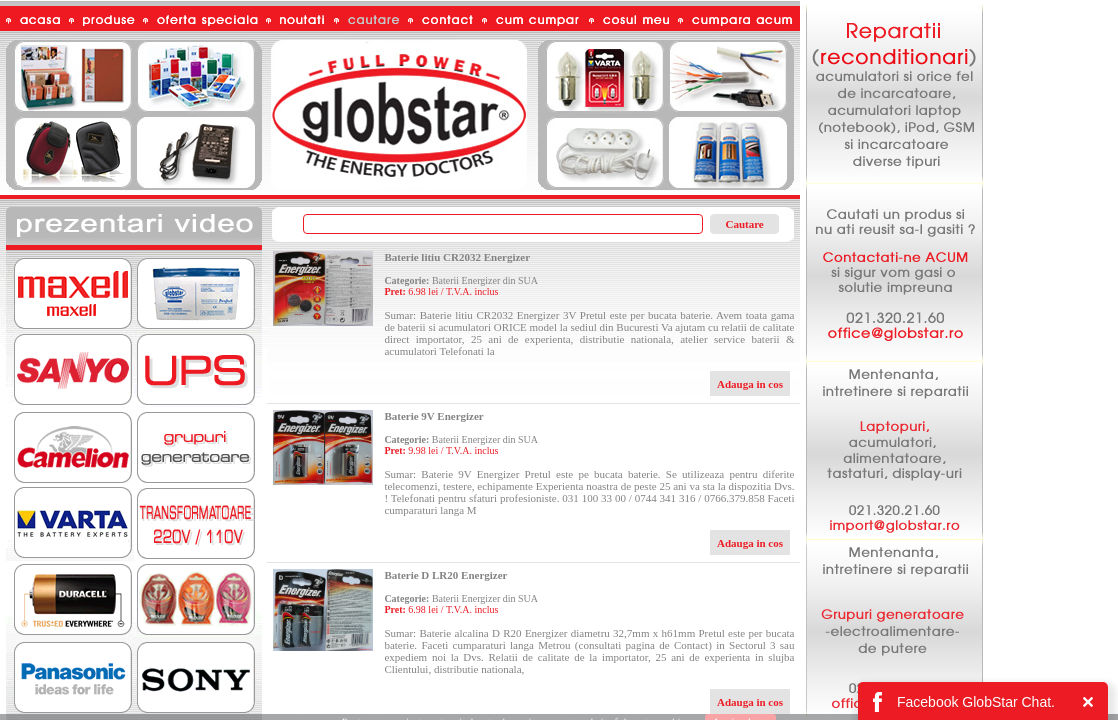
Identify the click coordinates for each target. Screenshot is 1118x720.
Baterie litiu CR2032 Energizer (457, 257)
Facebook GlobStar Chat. (976, 702)
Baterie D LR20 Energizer (445, 575)
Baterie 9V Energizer (433, 416)
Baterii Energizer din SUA (485, 280)
